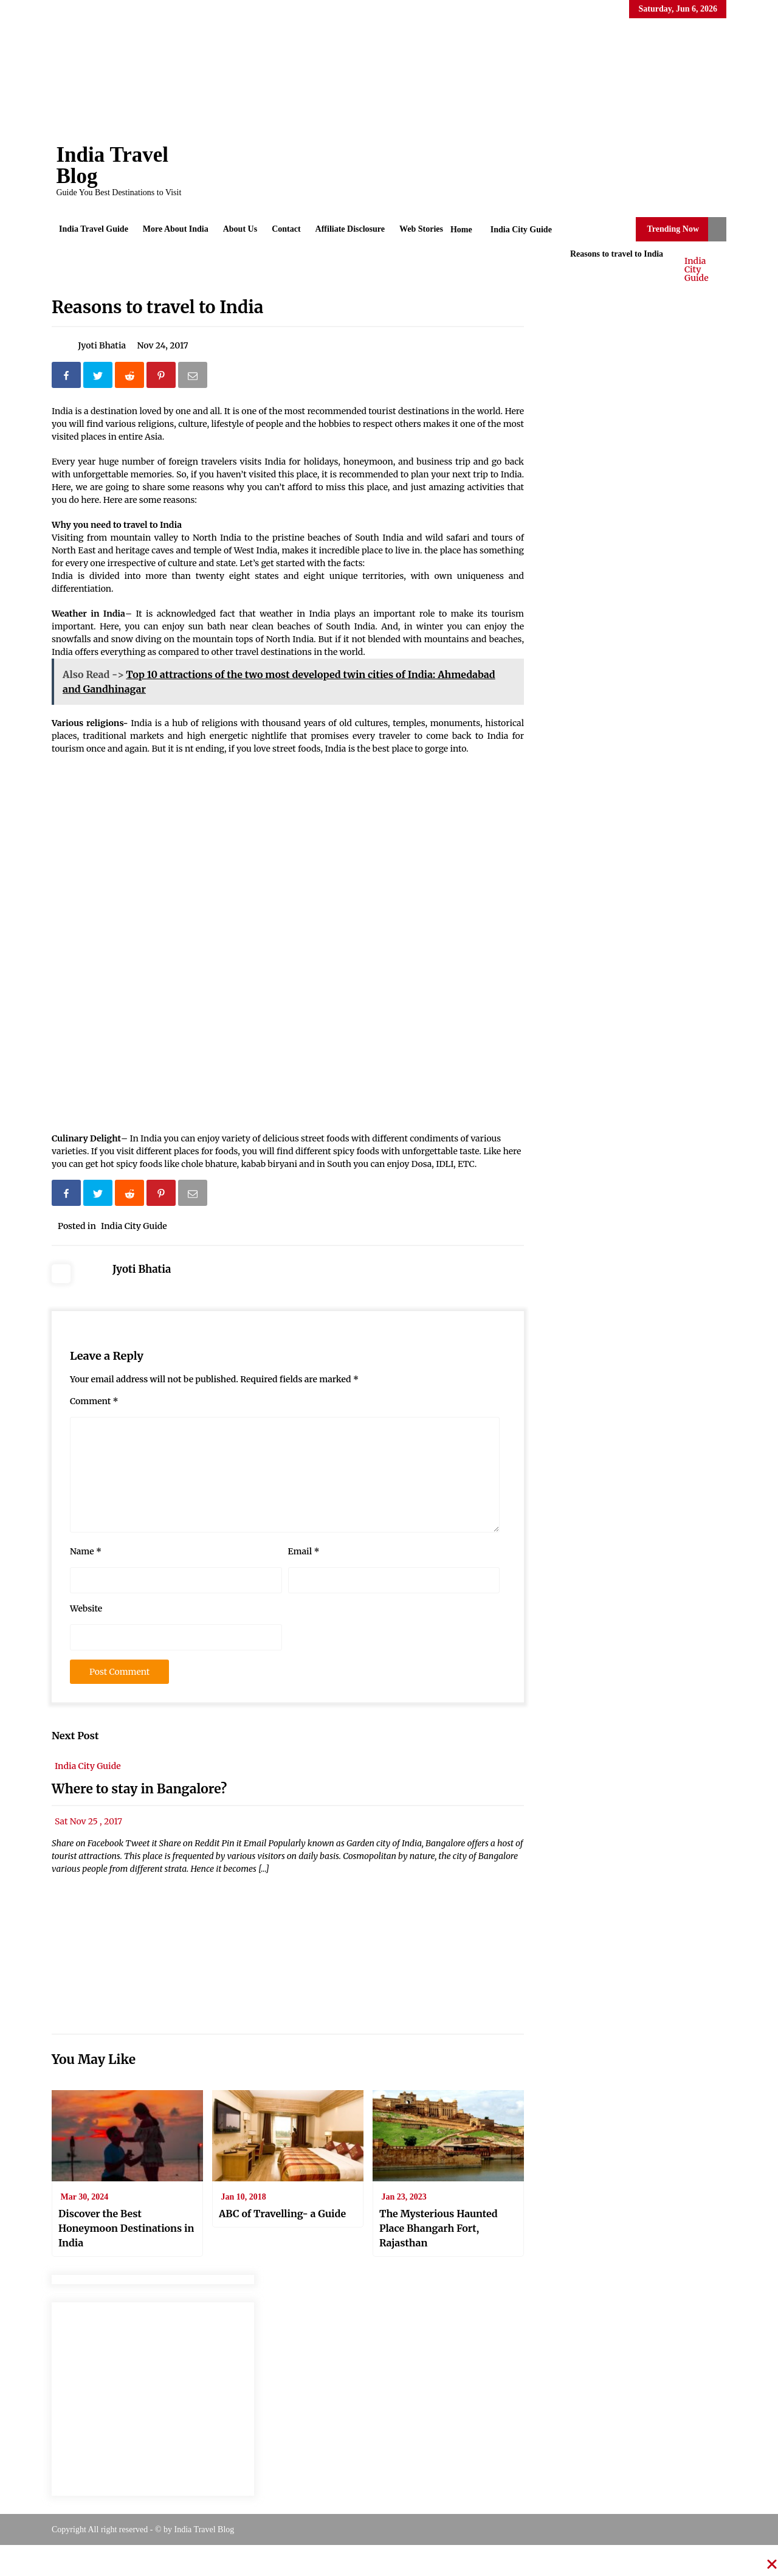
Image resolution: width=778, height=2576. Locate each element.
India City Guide (696, 268)
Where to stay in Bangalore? (139, 1789)
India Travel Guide (93, 229)
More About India (175, 229)
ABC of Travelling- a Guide (282, 2213)
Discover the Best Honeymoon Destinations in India (126, 2228)
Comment (94, 1401)
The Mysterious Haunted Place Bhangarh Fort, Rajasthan (438, 2228)
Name (86, 1551)
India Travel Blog (112, 165)
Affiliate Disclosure (350, 229)
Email (304, 1551)
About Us (240, 229)
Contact (286, 229)
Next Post (75, 1735)
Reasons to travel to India (157, 307)
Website (86, 1608)
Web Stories (421, 229)
